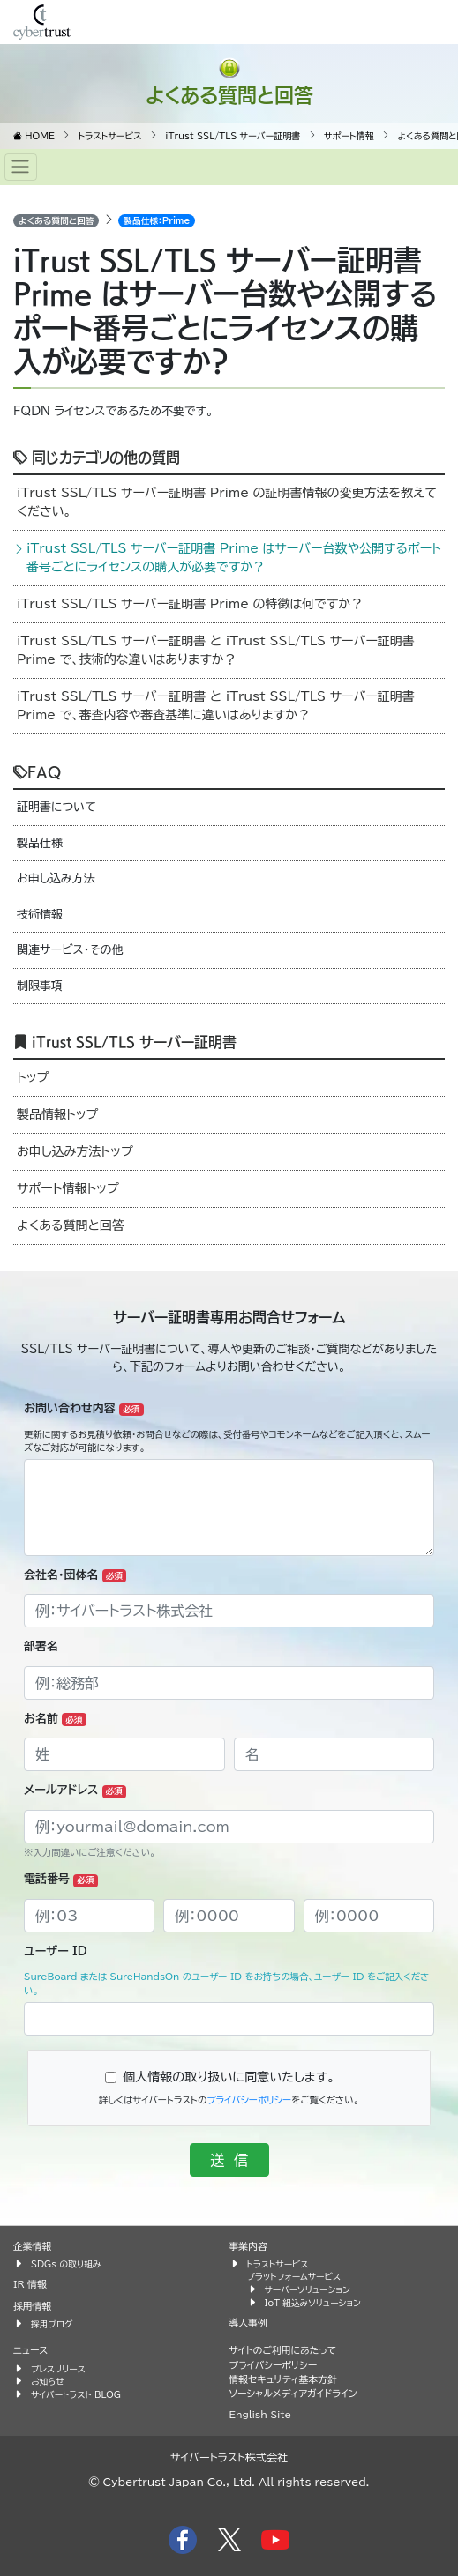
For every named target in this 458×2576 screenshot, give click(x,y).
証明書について (56, 807)
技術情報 (40, 914)
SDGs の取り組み (66, 2264)
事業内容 (248, 2246)
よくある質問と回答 (229, 94)
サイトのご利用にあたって (283, 2350)
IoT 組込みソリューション (313, 2302)
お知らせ (47, 2381)
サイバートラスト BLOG (76, 2394)
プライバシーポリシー (248, 2100)
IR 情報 (30, 2284)
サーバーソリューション (307, 2289)
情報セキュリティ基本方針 (283, 2379)
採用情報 (32, 2306)
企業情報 (32, 2246)
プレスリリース (58, 2368)
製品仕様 (40, 843)
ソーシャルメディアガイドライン (293, 2393)
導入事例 (248, 2322)
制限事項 (40, 986)
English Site (260, 2414)
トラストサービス (278, 2264)
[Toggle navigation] (20, 167)
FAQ (37, 771)
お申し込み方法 (56, 878)
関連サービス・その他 (70, 950)
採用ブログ (52, 2323)
